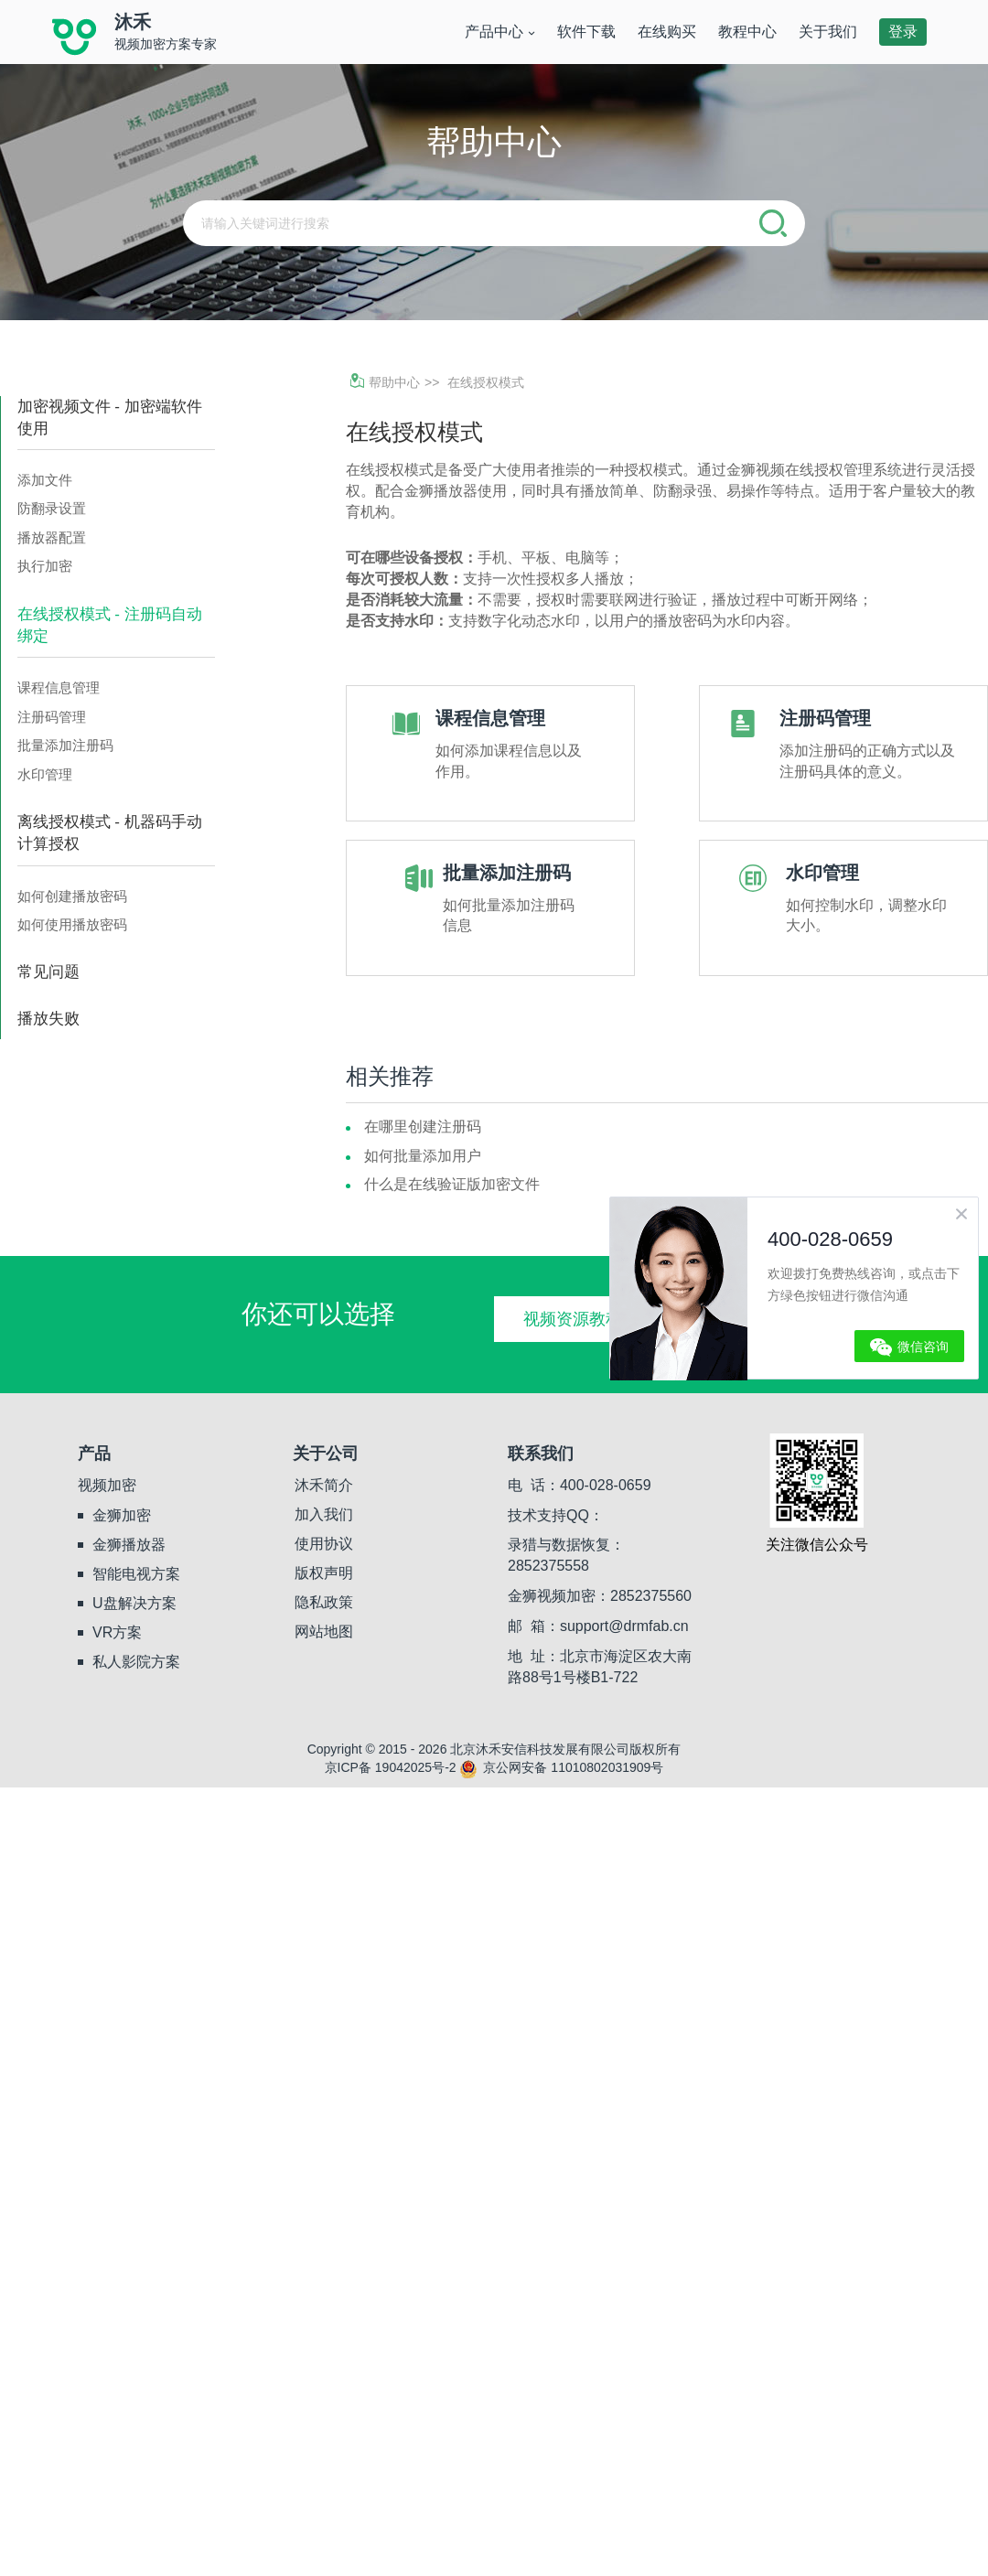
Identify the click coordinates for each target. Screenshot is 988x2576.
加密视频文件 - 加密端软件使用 (109, 417)
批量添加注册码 (65, 745)
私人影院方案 (136, 1661)
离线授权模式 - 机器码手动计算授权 (109, 833)
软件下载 (586, 31)
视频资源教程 (572, 1319)
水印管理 (44, 774)
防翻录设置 (51, 508)
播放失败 (48, 1018)
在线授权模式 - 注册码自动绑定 (109, 625)
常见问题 (48, 972)
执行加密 (44, 566)
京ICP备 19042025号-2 (390, 1767)
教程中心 (747, 31)
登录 (903, 31)
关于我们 (828, 31)
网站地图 (324, 1631)
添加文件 (44, 480)
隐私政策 (324, 1602)
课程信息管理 (58, 687)
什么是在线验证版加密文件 (452, 1184)
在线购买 (667, 31)
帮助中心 (385, 382)
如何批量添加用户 (422, 1156)
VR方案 (117, 1632)
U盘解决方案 (134, 1603)
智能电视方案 (136, 1574)
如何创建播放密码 (72, 896)
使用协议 (324, 1543)
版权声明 (324, 1573)
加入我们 (324, 1514)
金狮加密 (121, 1515)
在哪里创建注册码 (422, 1126)
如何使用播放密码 (72, 924)
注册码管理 (51, 716)
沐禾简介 (324, 1485)
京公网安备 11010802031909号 (561, 1767)
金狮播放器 (129, 1544)
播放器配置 (51, 537)
